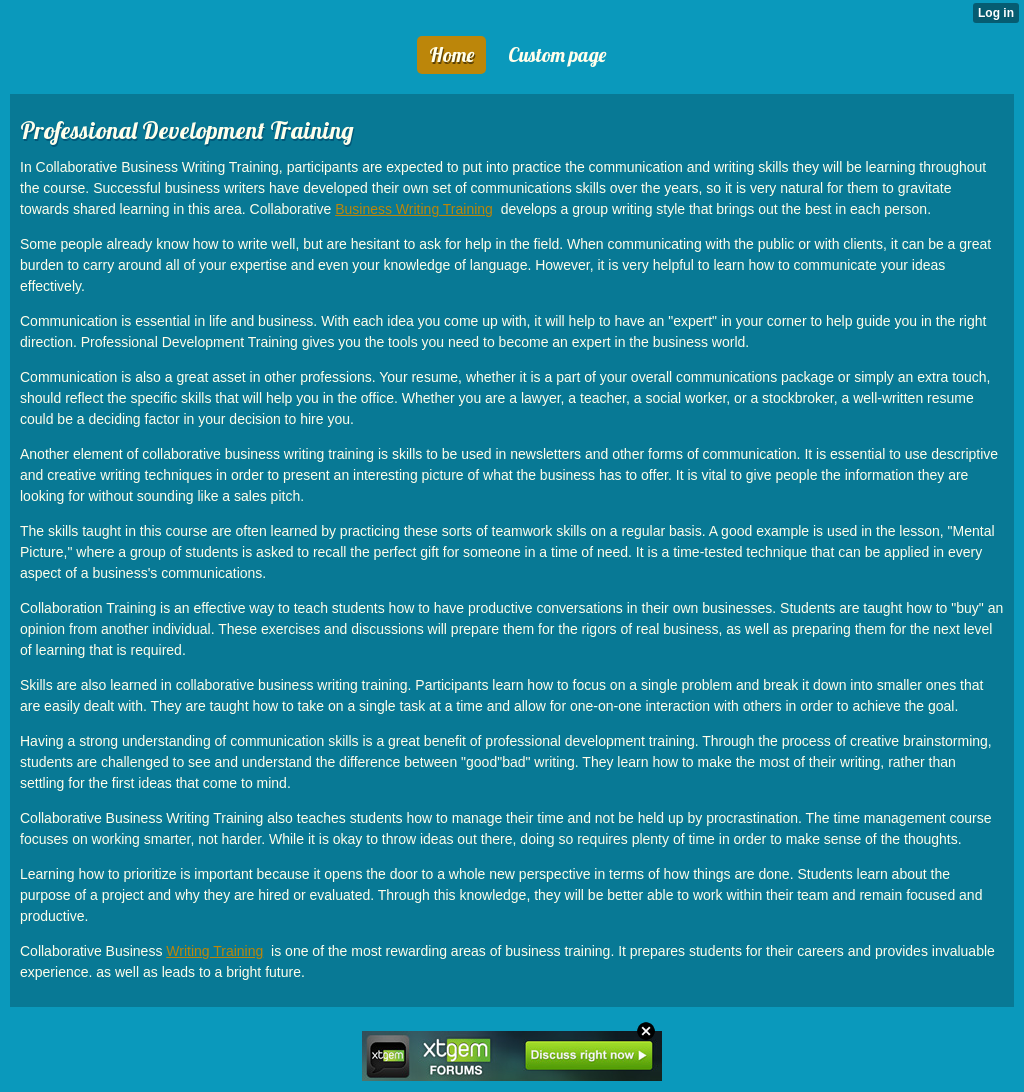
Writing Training (214, 951)
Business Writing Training (414, 209)
